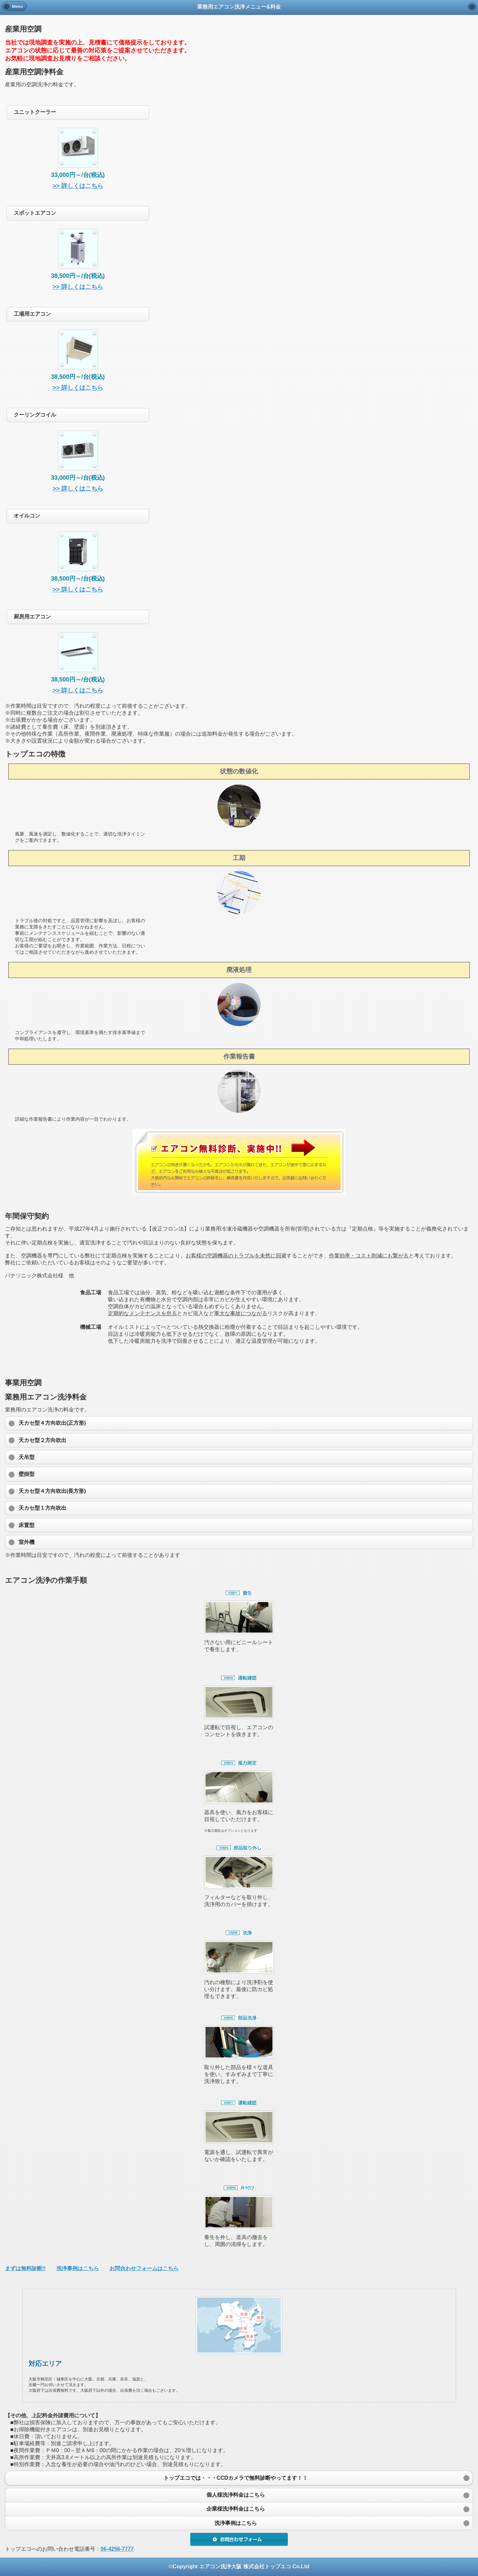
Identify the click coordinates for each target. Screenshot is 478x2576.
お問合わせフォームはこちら (144, 2268)
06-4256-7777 (117, 2549)
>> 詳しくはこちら (77, 186)
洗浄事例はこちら (77, 2268)
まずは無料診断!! (25, 2268)
